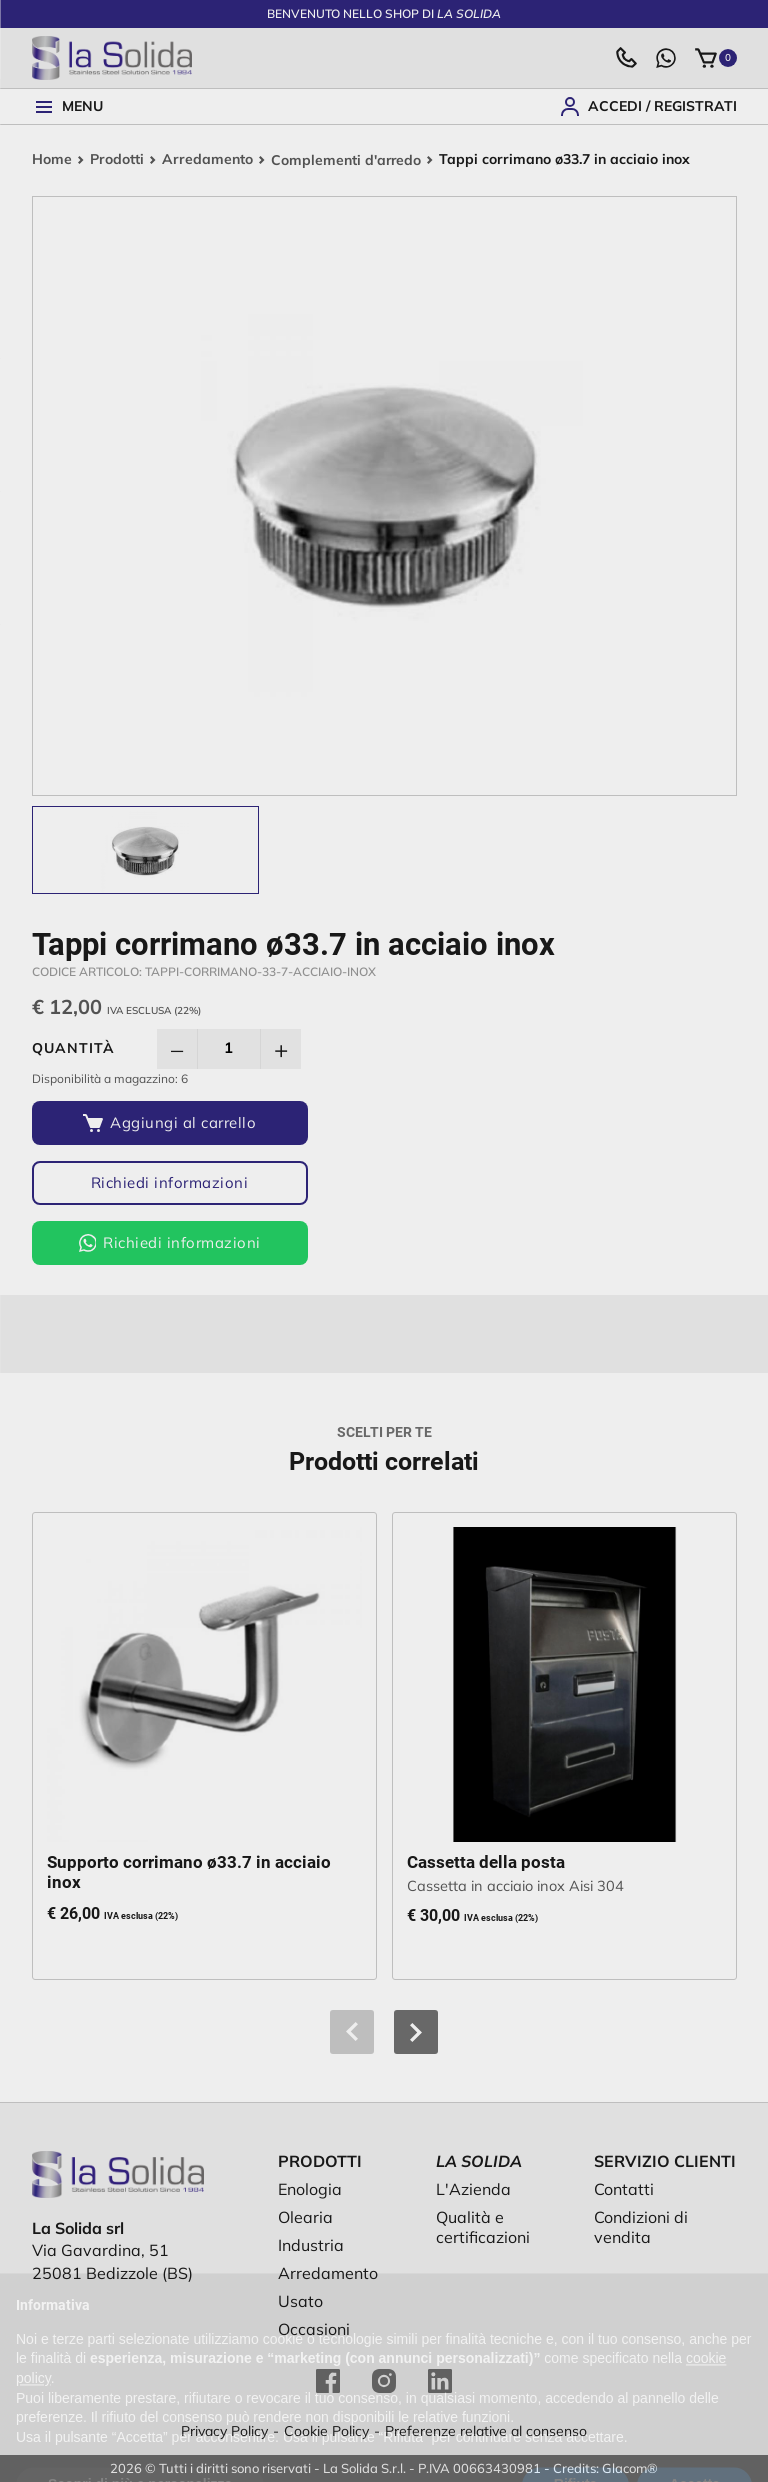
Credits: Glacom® (605, 2468)
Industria (311, 2245)
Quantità (73, 1048)
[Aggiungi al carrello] (160, 1123)
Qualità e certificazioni (483, 2227)
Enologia (310, 2189)
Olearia (305, 2217)
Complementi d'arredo (347, 159)
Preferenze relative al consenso (486, 2431)
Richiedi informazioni (160, 1182)
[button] (416, 2032)
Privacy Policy (224, 2431)
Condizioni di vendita (641, 2227)
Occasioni (314, 2329)
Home (52, 159)
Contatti (624, 2189)
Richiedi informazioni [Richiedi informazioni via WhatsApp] (159, 1242)
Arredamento (207, 159)
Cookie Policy (326, 2431)
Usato (300, 2301)
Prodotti (117, 159)
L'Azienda (473, 2189)
